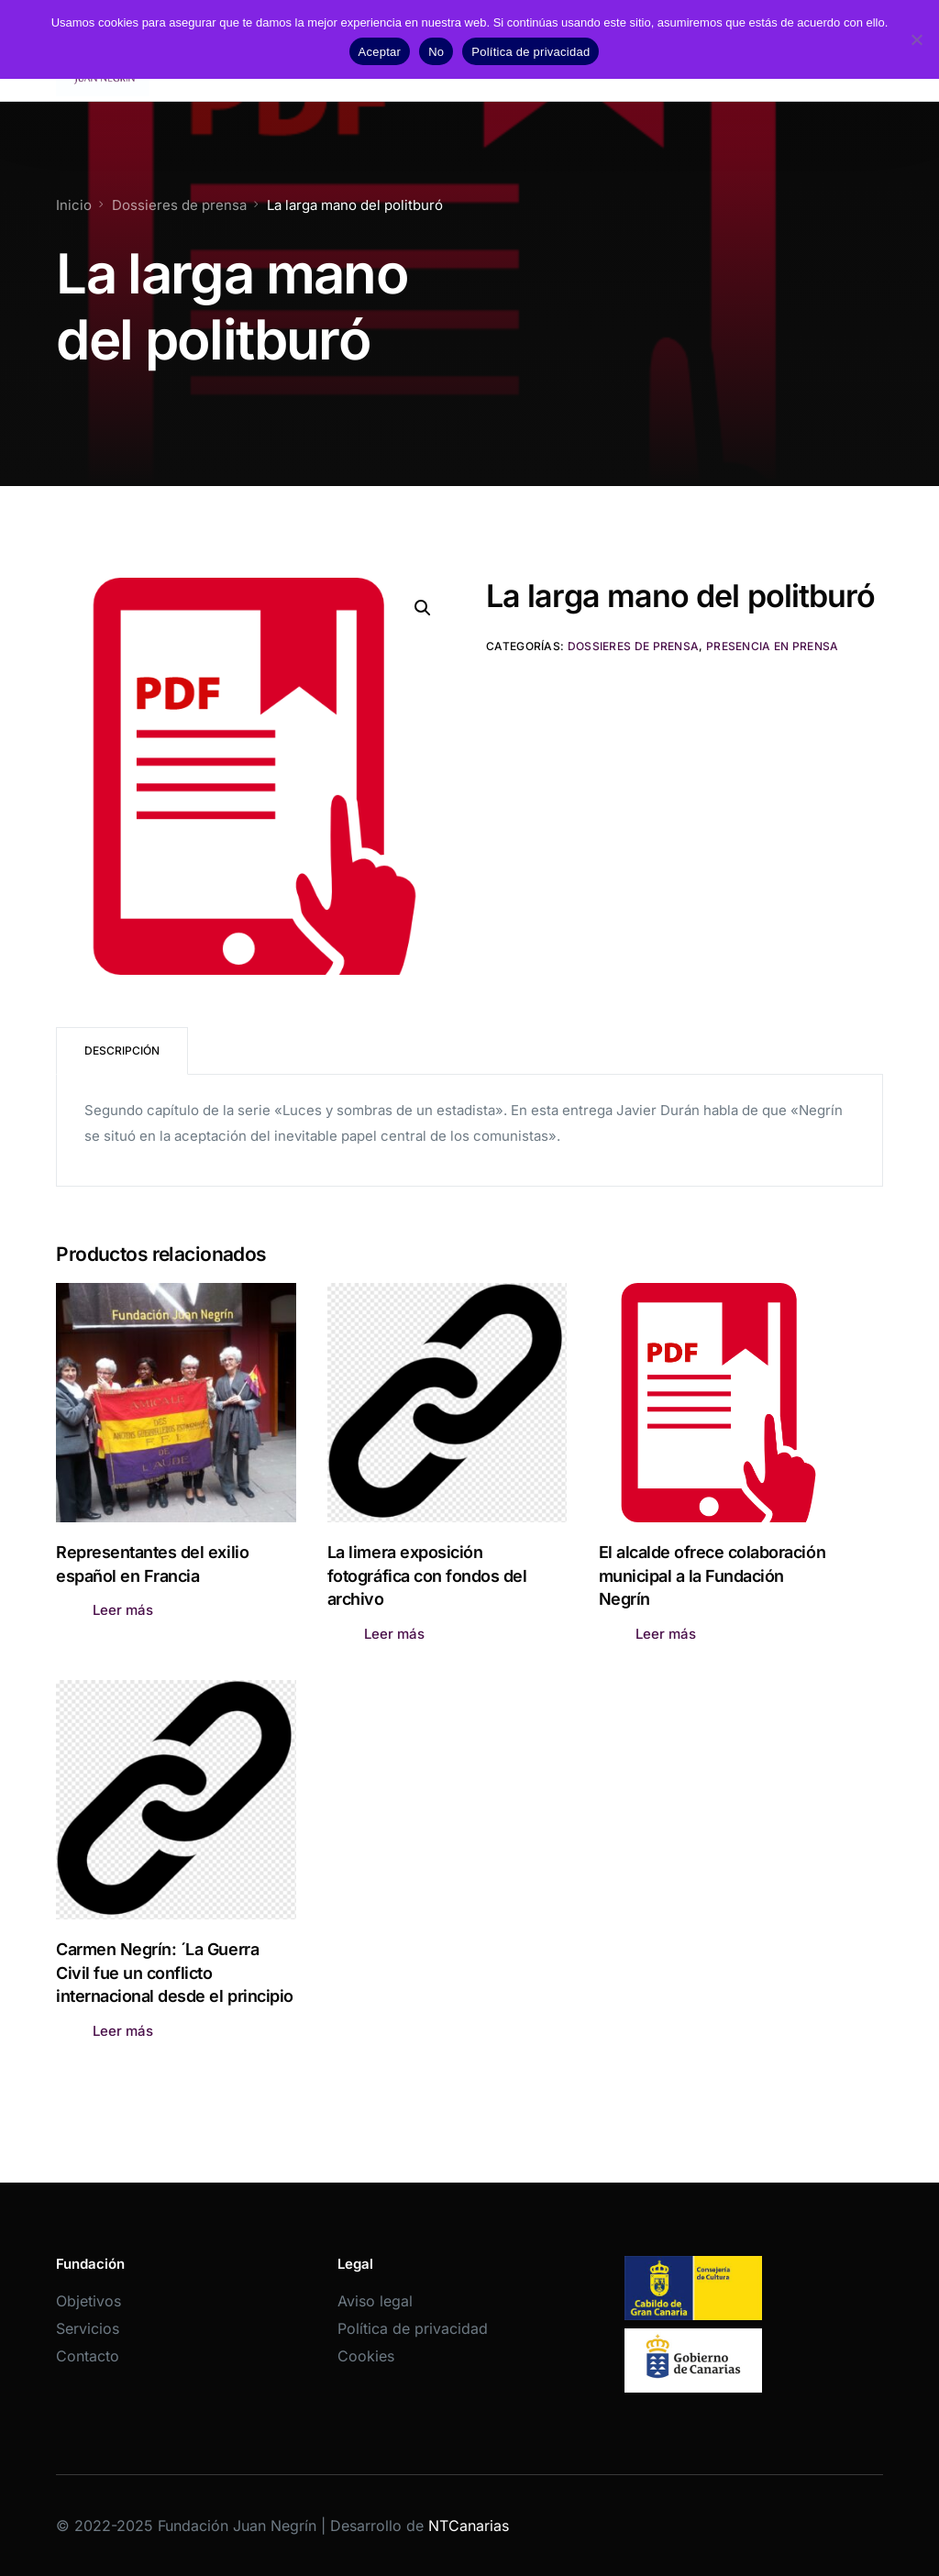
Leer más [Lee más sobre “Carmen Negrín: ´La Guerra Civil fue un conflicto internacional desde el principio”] (123, 2031)
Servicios (87, 2328)
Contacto (87, 2356)
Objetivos (88, 2301)
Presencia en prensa (772, 646)
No (436, 52)
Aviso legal (375, 2301)
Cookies (365, 2356)
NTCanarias (468, 2525)
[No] (916, 39)
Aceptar (380, 52)
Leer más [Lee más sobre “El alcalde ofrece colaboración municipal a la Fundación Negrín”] (665, 1633)
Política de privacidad (412, 2328)
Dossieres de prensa (634, 646)
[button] (422, 608)
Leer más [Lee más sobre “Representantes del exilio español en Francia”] (123, 1610)
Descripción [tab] (122, 1050)
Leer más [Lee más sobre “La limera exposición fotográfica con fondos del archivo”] (394, 1633)
